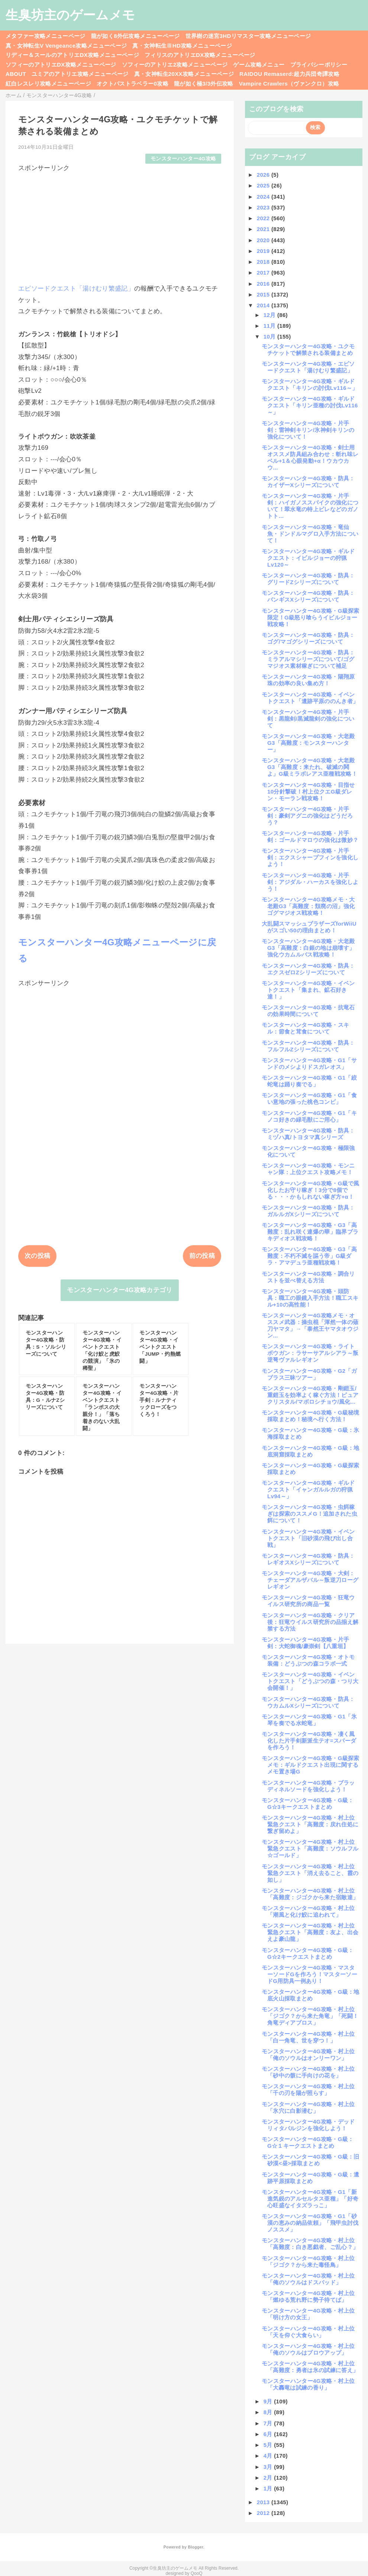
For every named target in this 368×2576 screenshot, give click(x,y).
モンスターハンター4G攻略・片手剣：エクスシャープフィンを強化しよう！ (310, 857)
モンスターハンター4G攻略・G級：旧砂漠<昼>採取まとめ (310, 2159)
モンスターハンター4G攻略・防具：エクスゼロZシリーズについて (308, 968)
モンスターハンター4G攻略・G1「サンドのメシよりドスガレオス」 (309, 1063)
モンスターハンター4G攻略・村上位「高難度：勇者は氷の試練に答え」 (310, 2366)
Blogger (195, 2547)
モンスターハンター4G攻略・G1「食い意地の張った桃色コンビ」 (309, 1098)
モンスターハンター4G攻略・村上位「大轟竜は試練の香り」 (308, 2384)
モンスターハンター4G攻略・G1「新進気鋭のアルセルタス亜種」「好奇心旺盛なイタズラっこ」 (310, 2198)
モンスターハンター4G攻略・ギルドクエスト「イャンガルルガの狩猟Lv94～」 (308, 1489)
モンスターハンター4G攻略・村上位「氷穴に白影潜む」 (308, 2107)
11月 (270, 326)
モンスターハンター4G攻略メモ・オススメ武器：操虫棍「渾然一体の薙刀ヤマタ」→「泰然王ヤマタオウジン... (310, 1325)
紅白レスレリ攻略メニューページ (48, 83)
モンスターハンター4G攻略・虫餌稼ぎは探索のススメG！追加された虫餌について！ (309, 1514)
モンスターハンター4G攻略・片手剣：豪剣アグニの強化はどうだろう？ (307, 816)
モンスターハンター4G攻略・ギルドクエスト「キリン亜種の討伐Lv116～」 (310, 405)
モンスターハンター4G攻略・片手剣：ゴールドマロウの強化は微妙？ (310, 836)
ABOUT (16, 74)
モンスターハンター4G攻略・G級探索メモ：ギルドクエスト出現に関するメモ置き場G (310, 1765)
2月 (269, 2477)
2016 (264, 284)
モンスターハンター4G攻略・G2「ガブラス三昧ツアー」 (309, 1374)
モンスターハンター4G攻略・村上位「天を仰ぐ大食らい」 (308, 2331)
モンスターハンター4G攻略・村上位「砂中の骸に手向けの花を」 (308, 2072)
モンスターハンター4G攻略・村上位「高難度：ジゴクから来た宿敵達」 (310, 1893)
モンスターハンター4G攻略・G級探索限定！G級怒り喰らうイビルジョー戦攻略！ (310, 617)
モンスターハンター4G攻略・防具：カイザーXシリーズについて (308, 481)
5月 (269, 2445)
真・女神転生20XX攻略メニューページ (184, 74)
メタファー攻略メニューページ (45, 36)
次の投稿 (37, 1255)
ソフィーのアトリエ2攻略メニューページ (175, 64)
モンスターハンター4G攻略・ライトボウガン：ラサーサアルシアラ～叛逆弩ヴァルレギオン (310, 1353)
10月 (270, 336)
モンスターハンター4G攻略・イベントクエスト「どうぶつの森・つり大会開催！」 (310, 1681)
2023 (264, 207)
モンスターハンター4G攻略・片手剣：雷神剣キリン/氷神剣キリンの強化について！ (308, 430)
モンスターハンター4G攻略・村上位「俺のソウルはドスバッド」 (308, 2278)
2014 (264, 305)
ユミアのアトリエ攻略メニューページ (80, 74)
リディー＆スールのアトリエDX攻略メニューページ (72, 55)
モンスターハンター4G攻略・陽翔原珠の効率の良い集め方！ (308, 679)
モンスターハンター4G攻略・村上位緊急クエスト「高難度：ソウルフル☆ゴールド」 (310, 1848)
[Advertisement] (119, 225)
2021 (264, 229)
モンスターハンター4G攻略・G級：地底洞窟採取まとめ (310, 1451)
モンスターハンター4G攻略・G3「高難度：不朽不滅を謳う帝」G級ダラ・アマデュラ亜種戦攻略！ (309, 1256)
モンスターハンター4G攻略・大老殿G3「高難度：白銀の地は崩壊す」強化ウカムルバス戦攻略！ (308, 948)
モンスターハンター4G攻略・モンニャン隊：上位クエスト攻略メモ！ (308, 1168)
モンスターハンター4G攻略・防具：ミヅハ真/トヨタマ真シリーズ (308, 1133)
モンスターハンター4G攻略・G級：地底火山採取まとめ (310, 1995)
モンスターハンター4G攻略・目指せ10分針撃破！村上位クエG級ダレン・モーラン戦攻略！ (308, 791)
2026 (264, 175)
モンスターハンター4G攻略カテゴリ (119, 1290)
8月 (269, 2412)
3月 (269, 2467)
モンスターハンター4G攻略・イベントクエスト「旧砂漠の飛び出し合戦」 (308, 1538)
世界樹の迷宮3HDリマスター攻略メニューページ (248, 36)
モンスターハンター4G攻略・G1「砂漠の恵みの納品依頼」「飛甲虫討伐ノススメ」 (310, 2223)
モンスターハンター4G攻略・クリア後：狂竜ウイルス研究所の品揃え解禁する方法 (310, 1622)
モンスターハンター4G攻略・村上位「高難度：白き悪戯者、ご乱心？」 (310, 2243)
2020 (264, 240)
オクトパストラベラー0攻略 (132, 83)
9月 (269, 2401)
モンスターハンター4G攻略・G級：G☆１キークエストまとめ (308, 2142)
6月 (269, 2434)
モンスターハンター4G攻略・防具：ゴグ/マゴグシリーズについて (308, 638)
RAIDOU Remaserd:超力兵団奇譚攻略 (289, 74)
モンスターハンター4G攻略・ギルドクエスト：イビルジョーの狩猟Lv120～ (308, 558)
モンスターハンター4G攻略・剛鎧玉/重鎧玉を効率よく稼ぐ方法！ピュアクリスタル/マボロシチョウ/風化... (310, 1395)
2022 (264, 218)
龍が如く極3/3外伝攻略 (203, 83)
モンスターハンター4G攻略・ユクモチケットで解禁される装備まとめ (308, 349)
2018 (264, 262)
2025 (264, 185)
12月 (270, 315)
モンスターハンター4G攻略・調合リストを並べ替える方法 (308, 1277)
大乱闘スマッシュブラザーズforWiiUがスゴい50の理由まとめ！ (309, 926)
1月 (269, 2488)
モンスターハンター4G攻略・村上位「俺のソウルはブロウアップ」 (308, 2349)
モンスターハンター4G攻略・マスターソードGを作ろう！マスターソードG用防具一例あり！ (309, 1974)
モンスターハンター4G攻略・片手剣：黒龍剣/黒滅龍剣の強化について (308, 718)
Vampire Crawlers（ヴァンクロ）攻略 (289, 83)
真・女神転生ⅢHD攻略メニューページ (182, 45)
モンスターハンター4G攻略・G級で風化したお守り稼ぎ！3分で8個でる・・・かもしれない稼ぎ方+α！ (310, 1190)
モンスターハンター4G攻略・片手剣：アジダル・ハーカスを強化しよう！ (310, 882)
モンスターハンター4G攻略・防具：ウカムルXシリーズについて (308, 1702)
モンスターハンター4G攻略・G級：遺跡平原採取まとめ (310, 2177)
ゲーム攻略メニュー (258, 64)
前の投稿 (202, 1255)
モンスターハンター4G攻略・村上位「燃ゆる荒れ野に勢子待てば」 (308, 2296)
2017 (264, 272)
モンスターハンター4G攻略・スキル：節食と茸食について (305, 1028)
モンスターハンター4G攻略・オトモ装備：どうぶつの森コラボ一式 (308, 1660)
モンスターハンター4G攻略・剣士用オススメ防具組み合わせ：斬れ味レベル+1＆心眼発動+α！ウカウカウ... (310, 457)
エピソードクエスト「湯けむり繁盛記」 (76, 288)
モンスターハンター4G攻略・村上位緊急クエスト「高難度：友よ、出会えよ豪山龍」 (310, 1932)
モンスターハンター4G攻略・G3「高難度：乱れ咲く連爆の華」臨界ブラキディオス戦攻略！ (310, 1231)
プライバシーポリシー (318, 64)
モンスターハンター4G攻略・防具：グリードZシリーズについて (308, 578)
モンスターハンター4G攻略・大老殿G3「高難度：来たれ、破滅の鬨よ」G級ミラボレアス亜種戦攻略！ (309, 767)
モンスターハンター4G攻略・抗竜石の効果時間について (308, 1010)
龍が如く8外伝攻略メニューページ (135, 36)
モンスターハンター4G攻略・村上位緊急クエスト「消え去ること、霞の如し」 (310, 1873)
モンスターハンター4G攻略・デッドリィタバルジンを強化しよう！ (308, 2124)
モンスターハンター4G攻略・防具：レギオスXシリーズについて (308, 1559)
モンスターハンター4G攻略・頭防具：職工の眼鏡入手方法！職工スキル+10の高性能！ (310, 1298)
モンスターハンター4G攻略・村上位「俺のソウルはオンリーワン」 (308, 2054)
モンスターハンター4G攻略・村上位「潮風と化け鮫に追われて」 (308, 1911)
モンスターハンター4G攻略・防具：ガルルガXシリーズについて (308, 1210)
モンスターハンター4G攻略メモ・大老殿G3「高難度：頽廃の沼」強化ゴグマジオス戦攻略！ (308, 906)
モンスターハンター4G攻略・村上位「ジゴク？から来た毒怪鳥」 (308, 2261)
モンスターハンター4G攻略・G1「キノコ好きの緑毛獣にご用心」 (309, 1116)
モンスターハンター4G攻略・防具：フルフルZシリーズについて (308, 1045)
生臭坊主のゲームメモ (70, 15)
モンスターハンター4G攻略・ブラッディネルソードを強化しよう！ (308, 1785)
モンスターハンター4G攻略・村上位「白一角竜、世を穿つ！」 (308, 2037)
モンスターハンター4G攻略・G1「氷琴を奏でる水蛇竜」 (309, 1719)
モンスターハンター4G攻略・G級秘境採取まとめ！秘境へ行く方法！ (310, 1415)
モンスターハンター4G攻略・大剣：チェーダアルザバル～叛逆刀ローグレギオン (310, 1580)
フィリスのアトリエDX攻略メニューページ (200, 55)
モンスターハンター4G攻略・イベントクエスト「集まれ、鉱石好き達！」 (308, 990)
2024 (264, 196)
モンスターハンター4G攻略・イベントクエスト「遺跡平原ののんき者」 (310, 697)
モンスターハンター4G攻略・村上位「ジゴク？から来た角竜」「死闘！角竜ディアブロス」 (310, 2016)
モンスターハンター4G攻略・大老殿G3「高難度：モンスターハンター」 (308, 743)
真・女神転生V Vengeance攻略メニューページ (66, 45)
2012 (264, 2513)
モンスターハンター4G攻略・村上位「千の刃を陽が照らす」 (308, 2089)
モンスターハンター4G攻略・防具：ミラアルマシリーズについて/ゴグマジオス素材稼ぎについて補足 (308, 659)
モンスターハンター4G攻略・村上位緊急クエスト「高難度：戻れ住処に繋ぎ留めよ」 (310, 1824)
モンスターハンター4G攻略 (183, 158)
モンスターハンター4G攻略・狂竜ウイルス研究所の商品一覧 (308, 1600)
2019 (264, 251)
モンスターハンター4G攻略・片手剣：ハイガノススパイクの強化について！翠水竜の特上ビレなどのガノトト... (310, 506)
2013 (264, 2502)
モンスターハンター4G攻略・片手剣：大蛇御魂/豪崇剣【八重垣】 (305, 1642)
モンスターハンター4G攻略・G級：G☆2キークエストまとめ (308, 1953)
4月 (269, 2455)
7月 (269, 2423)
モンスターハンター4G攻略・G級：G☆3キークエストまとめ (308, 1803)
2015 (264, 294)
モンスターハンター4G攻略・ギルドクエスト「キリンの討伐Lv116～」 (310, 384)
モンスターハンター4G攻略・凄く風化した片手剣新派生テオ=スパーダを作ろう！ (309, 1740)
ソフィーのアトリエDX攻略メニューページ (61, 64)
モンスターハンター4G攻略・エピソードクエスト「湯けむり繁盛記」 (308, 367)
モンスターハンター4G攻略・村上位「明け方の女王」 (308, 2313)
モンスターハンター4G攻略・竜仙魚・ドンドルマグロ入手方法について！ (310, 534)
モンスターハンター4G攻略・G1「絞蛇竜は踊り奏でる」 (309, 1080)
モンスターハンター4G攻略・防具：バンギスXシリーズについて (308, 596)
